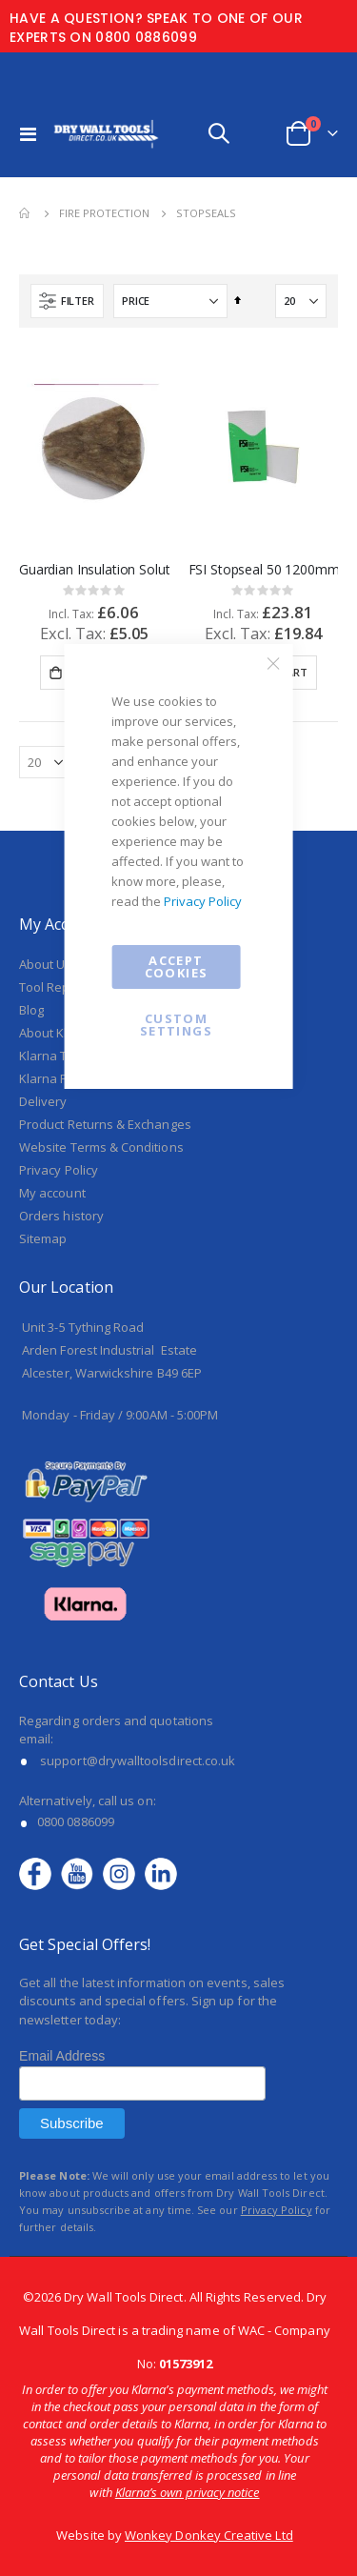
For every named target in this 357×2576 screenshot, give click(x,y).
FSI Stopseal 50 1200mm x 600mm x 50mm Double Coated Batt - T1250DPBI (263, 569)
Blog (31, 1009)
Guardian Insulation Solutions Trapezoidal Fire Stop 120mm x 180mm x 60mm (94, 569)
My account (52, 1192)
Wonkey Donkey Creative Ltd (209, 2535)
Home (25, 213)
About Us (45, 964)
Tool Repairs (55, 987)
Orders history (61, 1215)
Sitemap (43, 1238)
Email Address (62, 2055)
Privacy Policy (203, 901)
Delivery (43, 1101)
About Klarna (57, 1032)
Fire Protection (104, 213)
